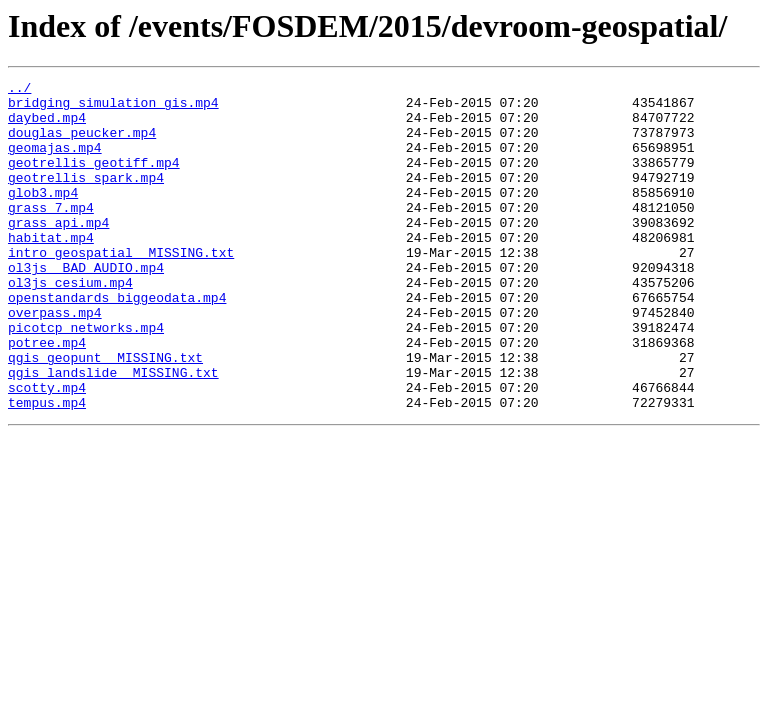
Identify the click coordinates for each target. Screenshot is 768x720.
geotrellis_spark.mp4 (86, 198)
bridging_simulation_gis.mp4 (113, 108)
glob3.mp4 (43, 216)
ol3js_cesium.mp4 (70, 324)
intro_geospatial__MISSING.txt (121, 288)
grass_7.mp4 (51, 234)
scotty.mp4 (47, 450)
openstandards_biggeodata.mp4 (117, 342)
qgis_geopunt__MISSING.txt (105, 414)
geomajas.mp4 (55, 162)
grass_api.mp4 (58, 252)
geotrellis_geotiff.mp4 (94, 180)
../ (19, 90)
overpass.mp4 (55, 360)
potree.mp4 (47, 396)
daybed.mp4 (47, 126)
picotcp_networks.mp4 (86, 378)
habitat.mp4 (51, 270)
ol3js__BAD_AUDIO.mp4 (86, 306)
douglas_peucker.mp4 (82, 144)
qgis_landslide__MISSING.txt (113, 432)
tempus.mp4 (47, 468)
